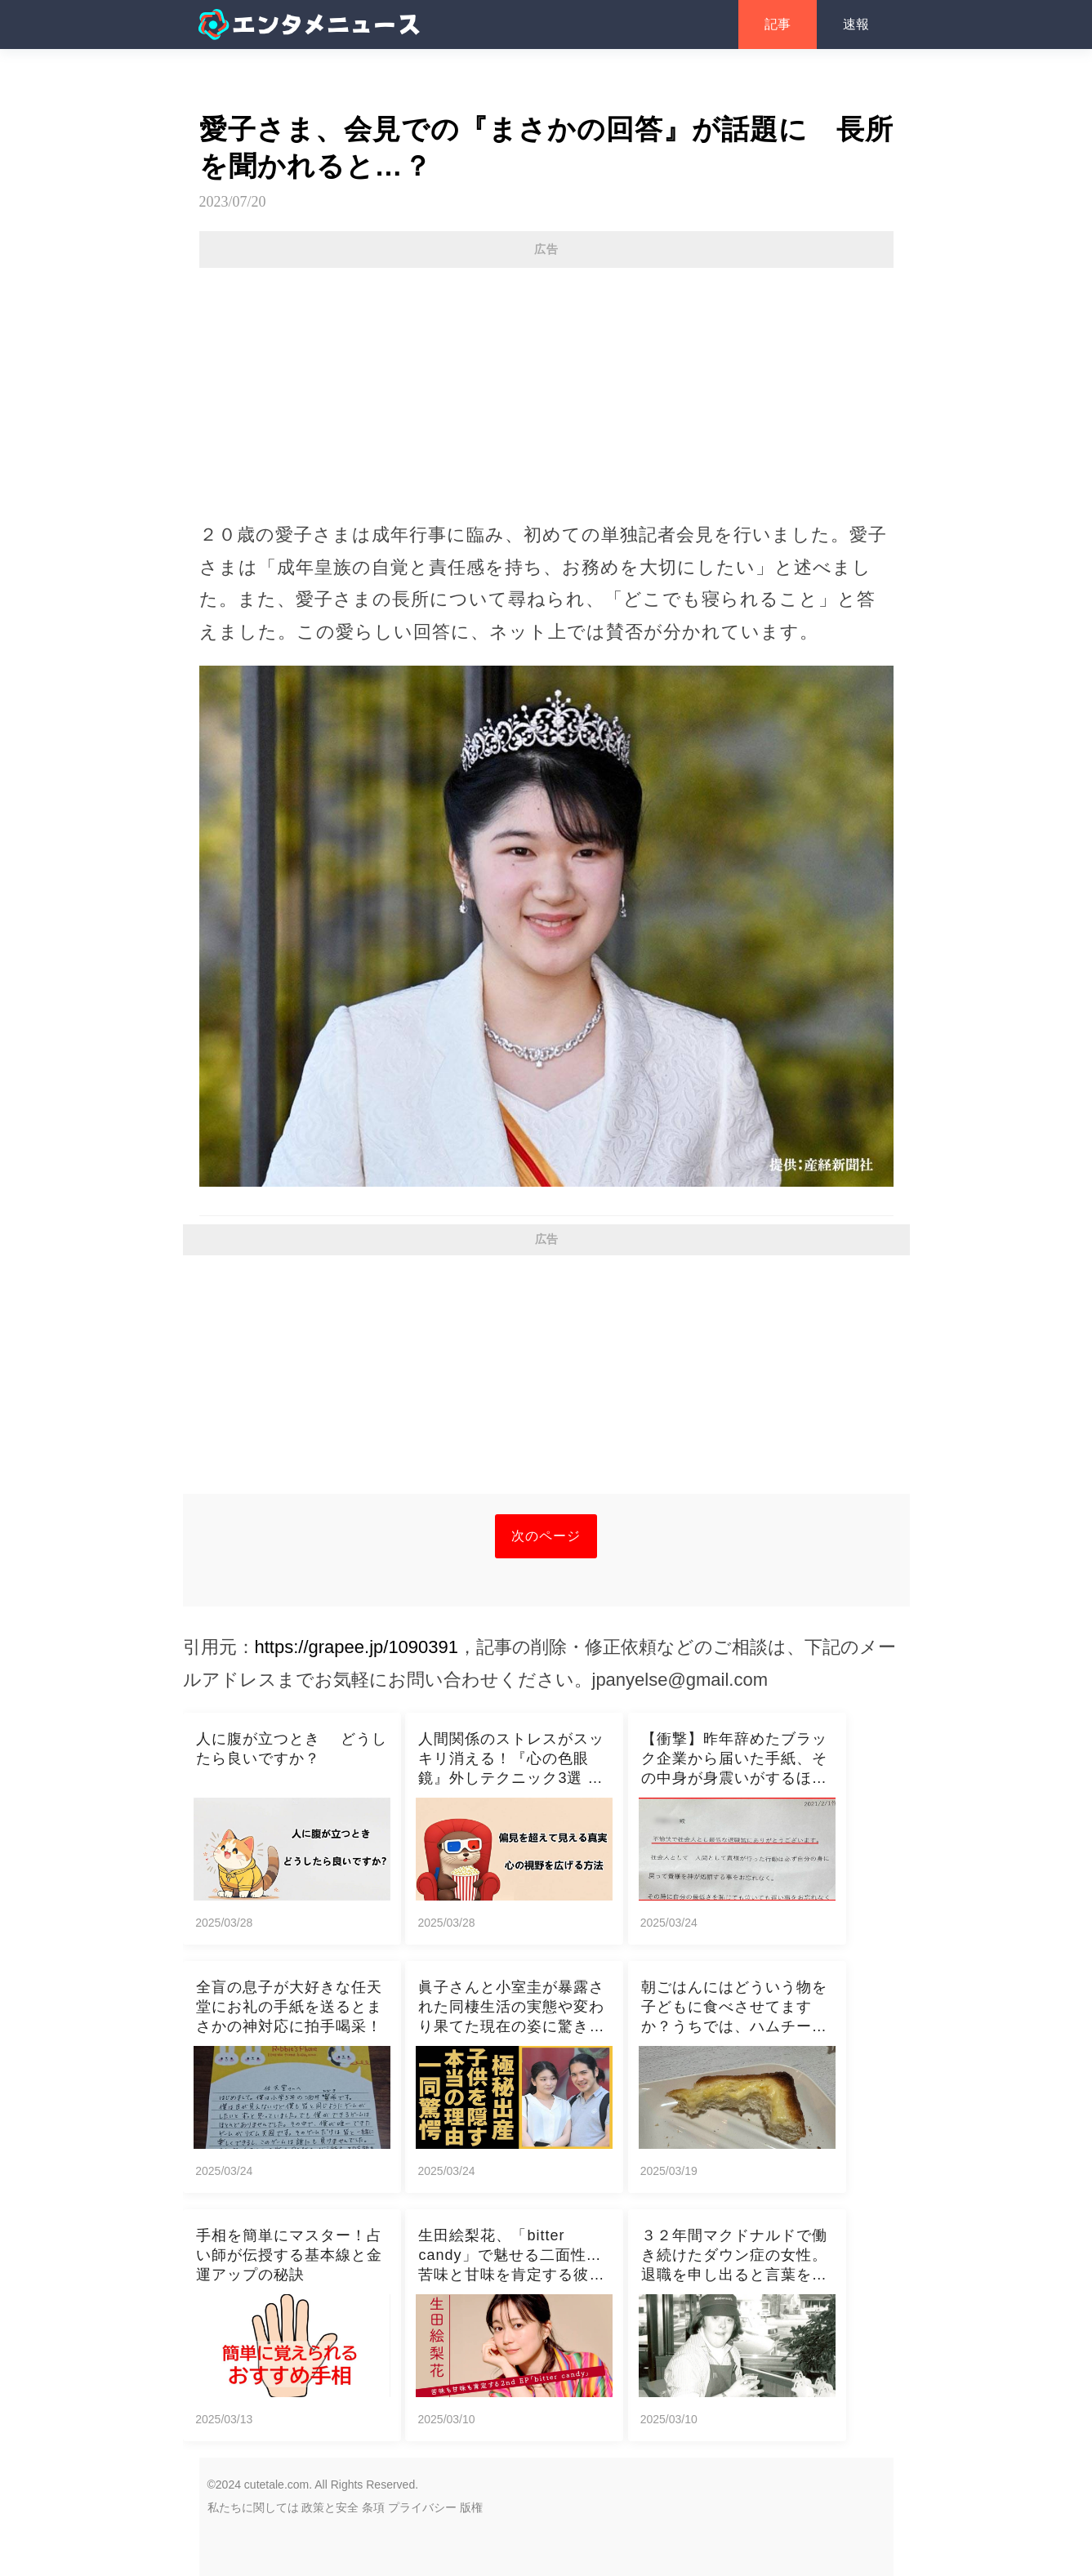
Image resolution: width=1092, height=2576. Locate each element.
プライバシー (422, 2507)
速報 (856, 24)
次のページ (546, 1536)
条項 (373, 2507)
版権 (471, 2507)
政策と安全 (330, 2507)
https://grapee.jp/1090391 (357, 1647)
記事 (777, 24)
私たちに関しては (253, 2507)
